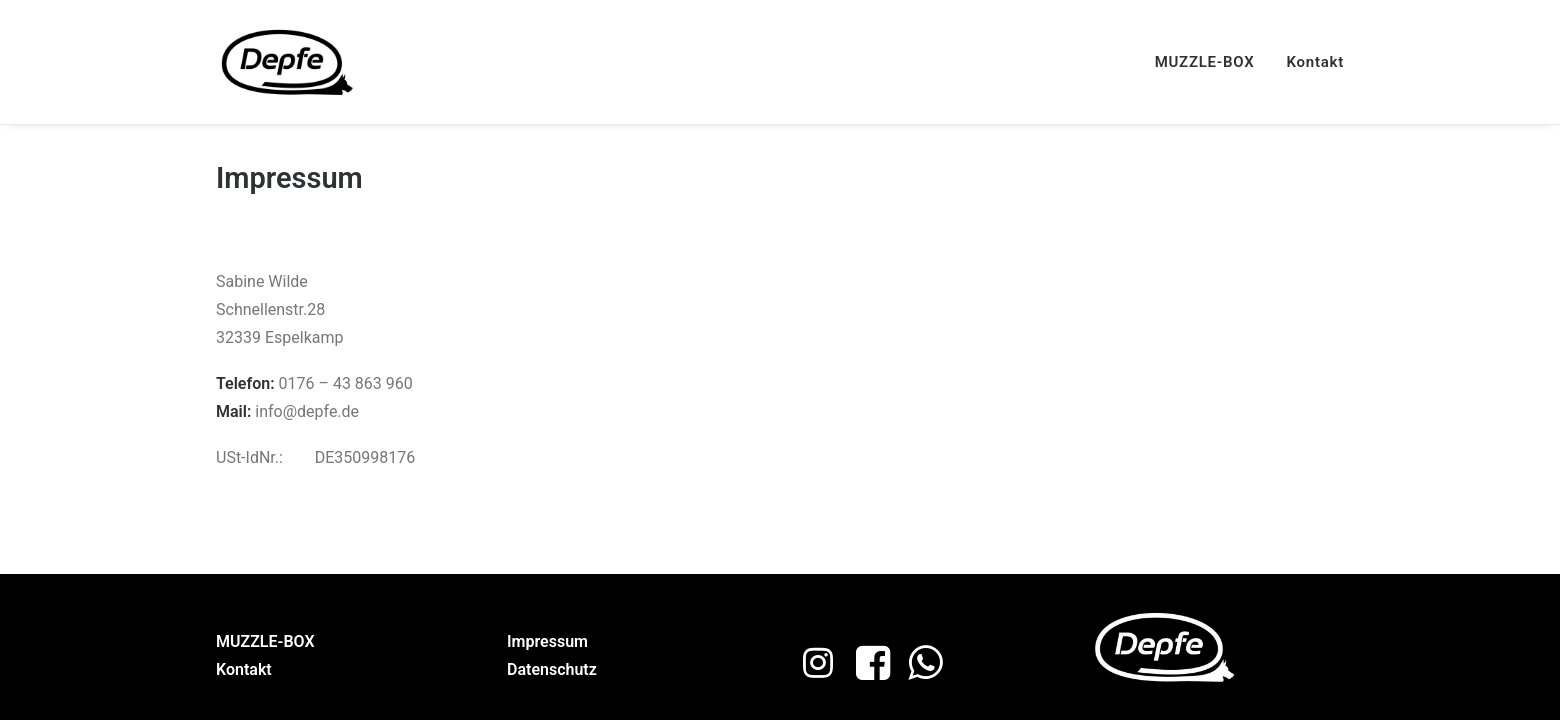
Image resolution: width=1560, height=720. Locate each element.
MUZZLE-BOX (1205, 62)
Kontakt (1315, 62)
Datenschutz (552, 669)
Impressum (547, 641)
